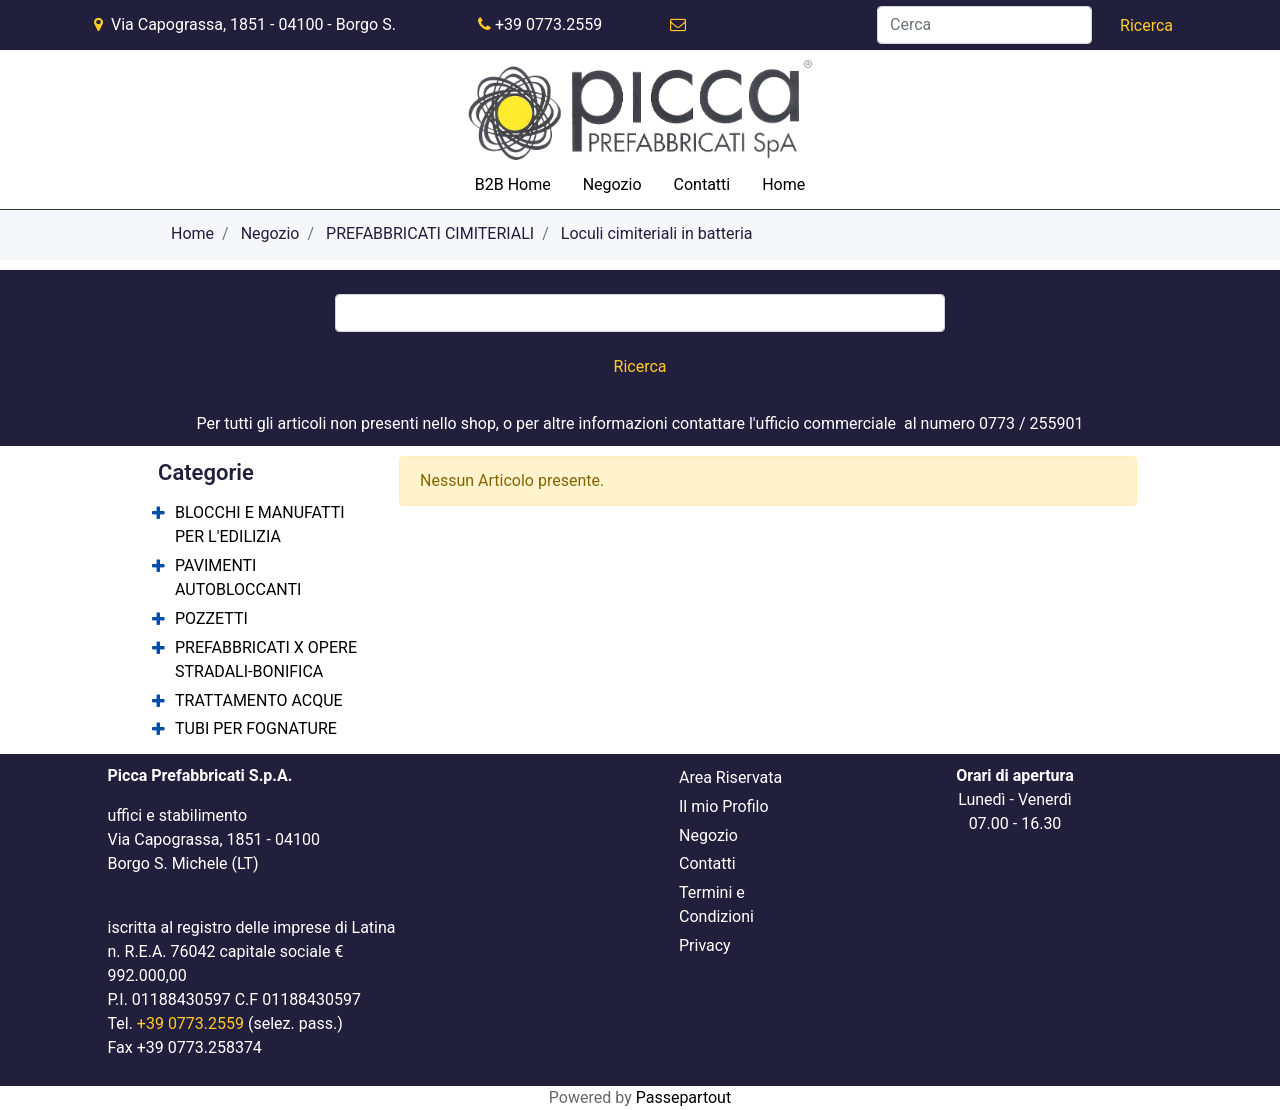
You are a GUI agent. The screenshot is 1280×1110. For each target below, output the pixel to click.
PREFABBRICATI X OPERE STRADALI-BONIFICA (266, 659)
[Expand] (158, 514)
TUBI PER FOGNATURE (256, 728)
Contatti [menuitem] (702, 184)
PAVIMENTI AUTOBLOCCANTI (238, 577)
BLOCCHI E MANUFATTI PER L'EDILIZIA (260, 524)
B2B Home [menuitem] (513, 184)
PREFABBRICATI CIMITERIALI (430, 233)
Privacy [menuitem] (705, 945)
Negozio (270, 233)
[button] (1146, 26)
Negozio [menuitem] (612, 184)
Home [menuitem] (783, 184)
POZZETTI (211, 618)
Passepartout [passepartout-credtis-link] (683, 1097)
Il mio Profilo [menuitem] (724, 806)
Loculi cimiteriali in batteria (657, 233)
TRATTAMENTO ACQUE (259, 700)
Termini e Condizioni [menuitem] (716, 904)
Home (192, 233)
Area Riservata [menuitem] (730, 777)
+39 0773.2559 (548, 24)
